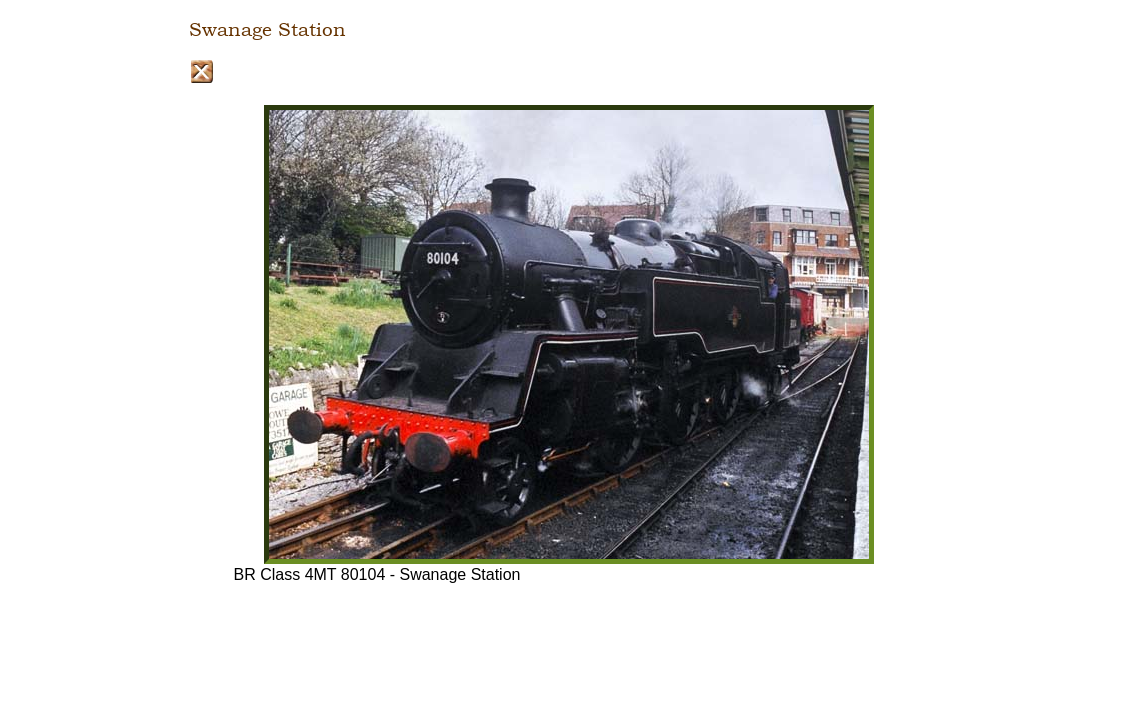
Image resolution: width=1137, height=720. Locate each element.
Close (201, 71)
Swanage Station (267, 30)
